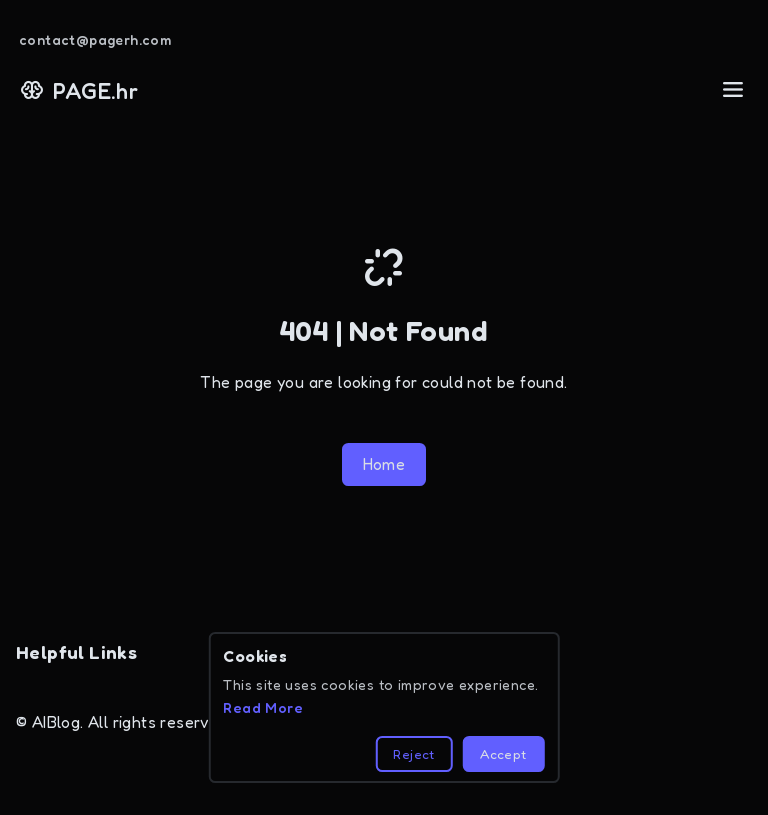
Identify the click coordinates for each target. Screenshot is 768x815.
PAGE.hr (79, 90)
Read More (263, 707)
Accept (503, 754)
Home (384, 464)
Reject (413, 754)
